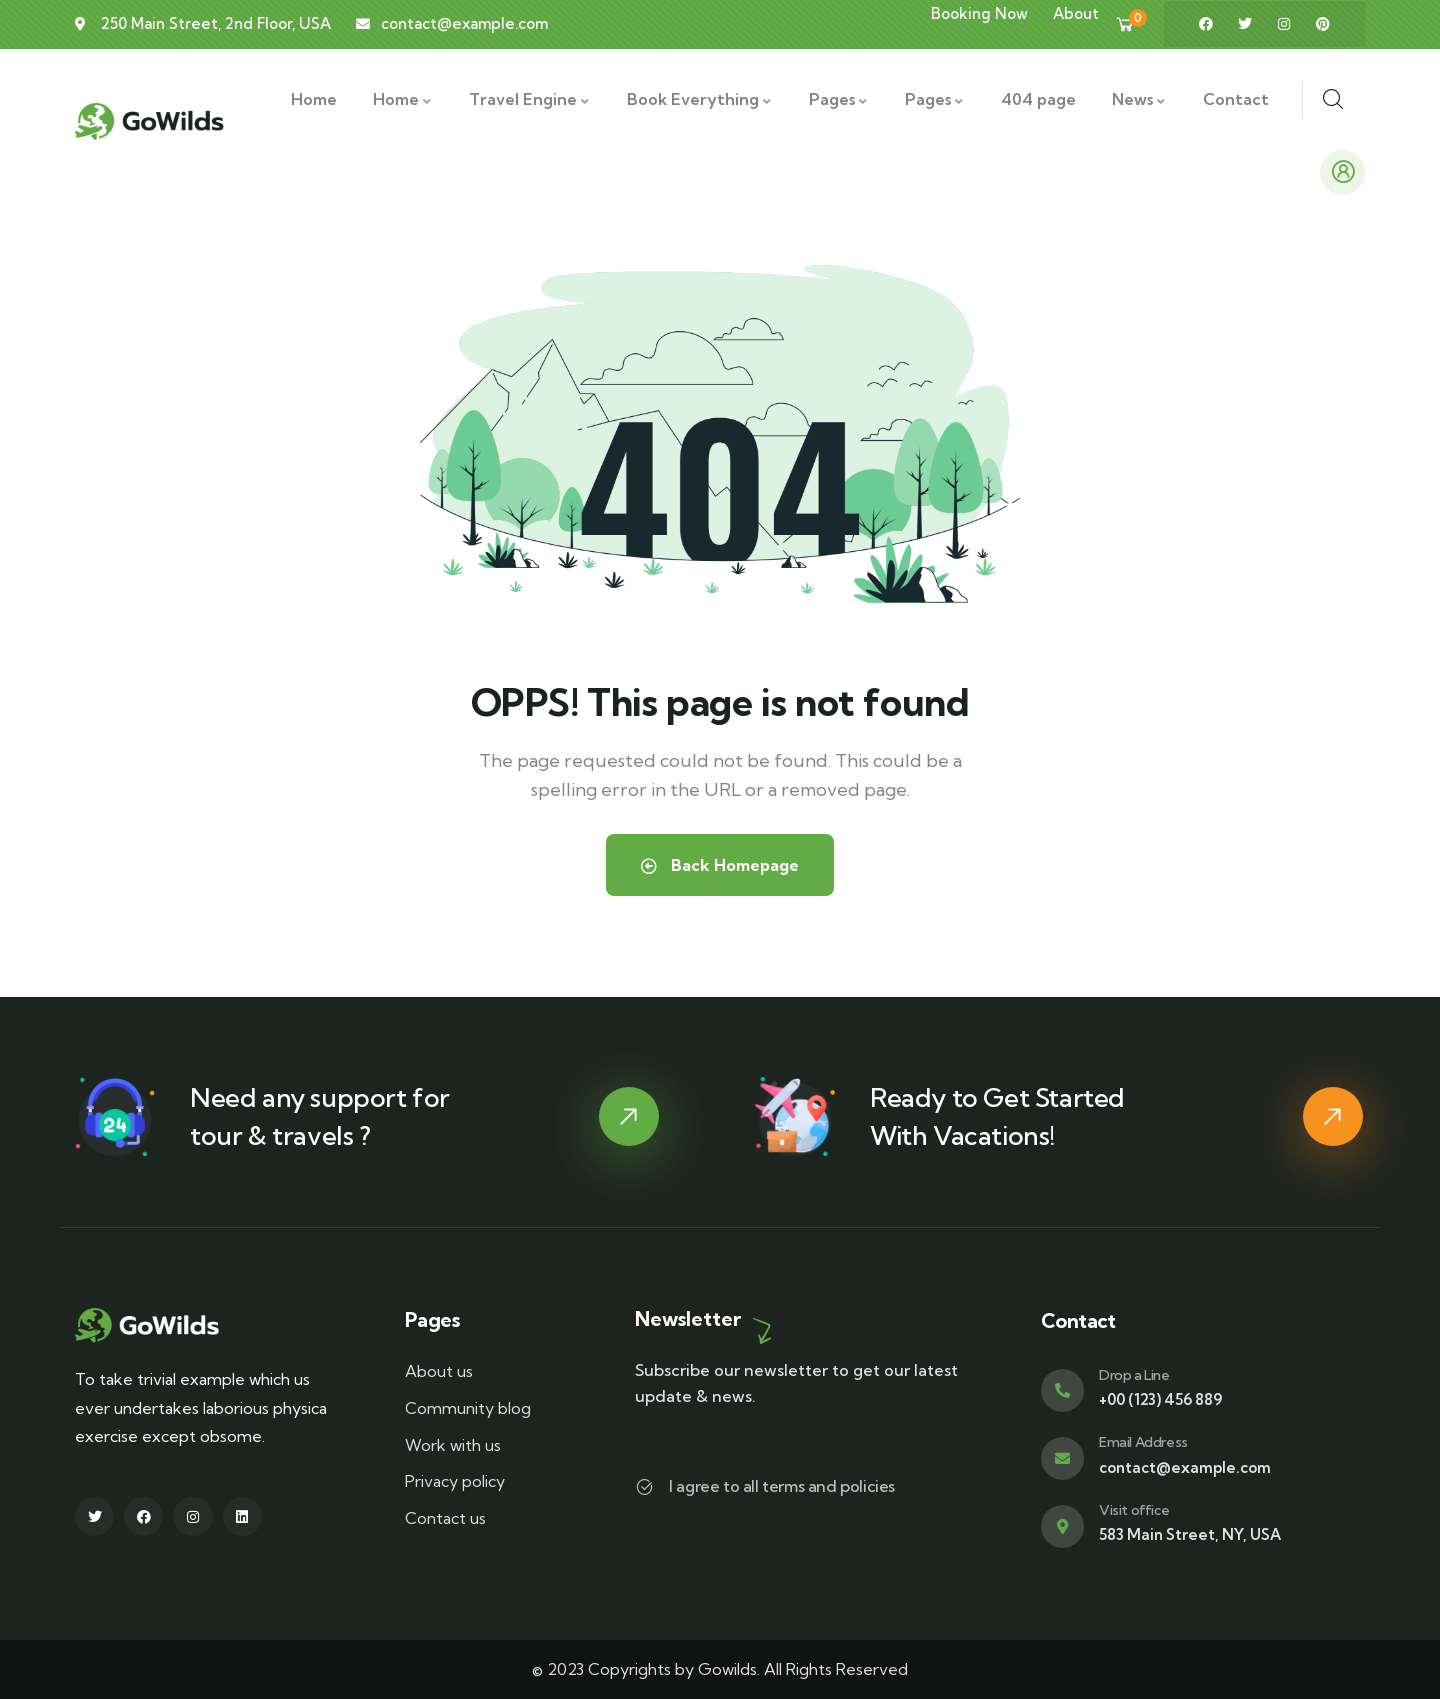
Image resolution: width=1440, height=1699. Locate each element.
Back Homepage (720, 865)
